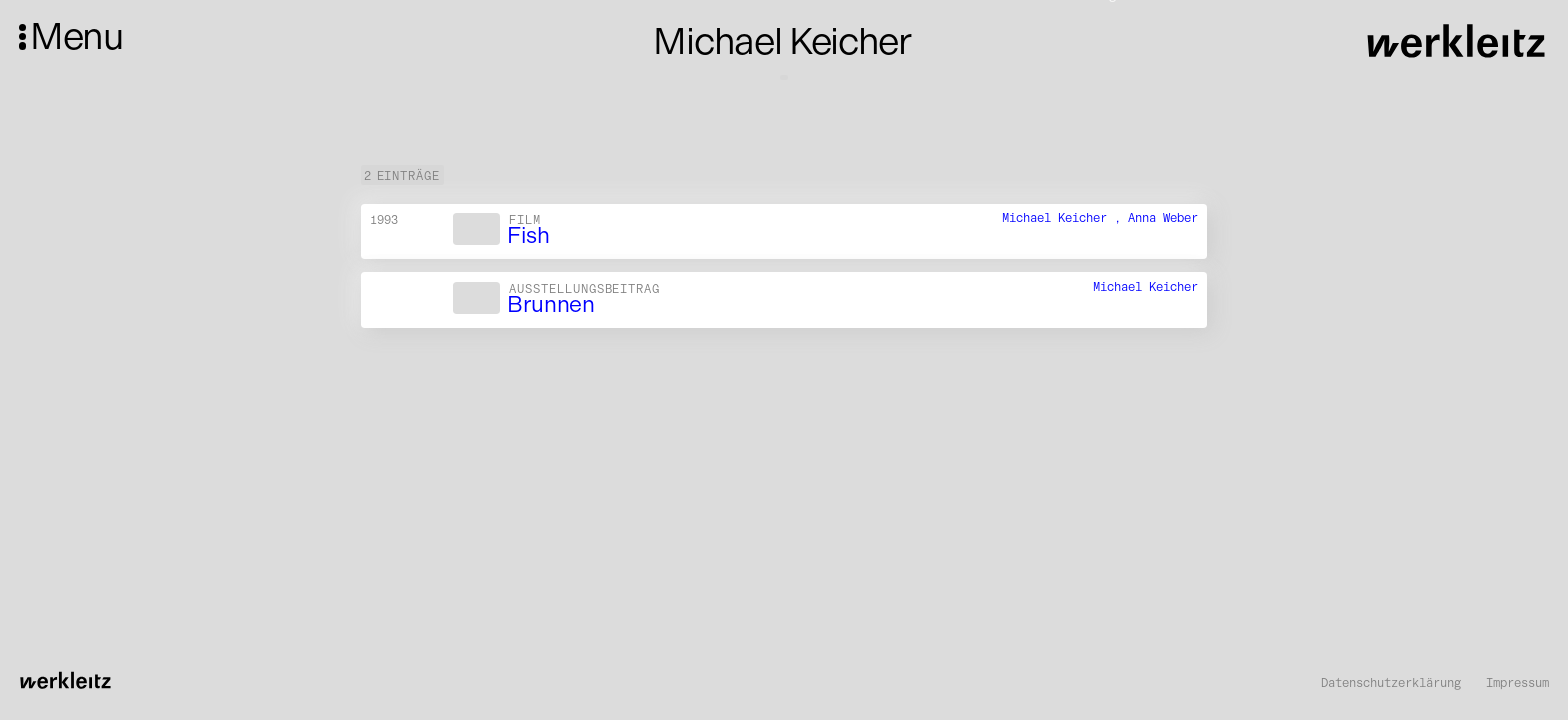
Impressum (1517, 683)
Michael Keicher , (1065, 217)
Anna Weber (1163, 217)
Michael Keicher (1145, 286)
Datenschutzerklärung (1391, 683)
